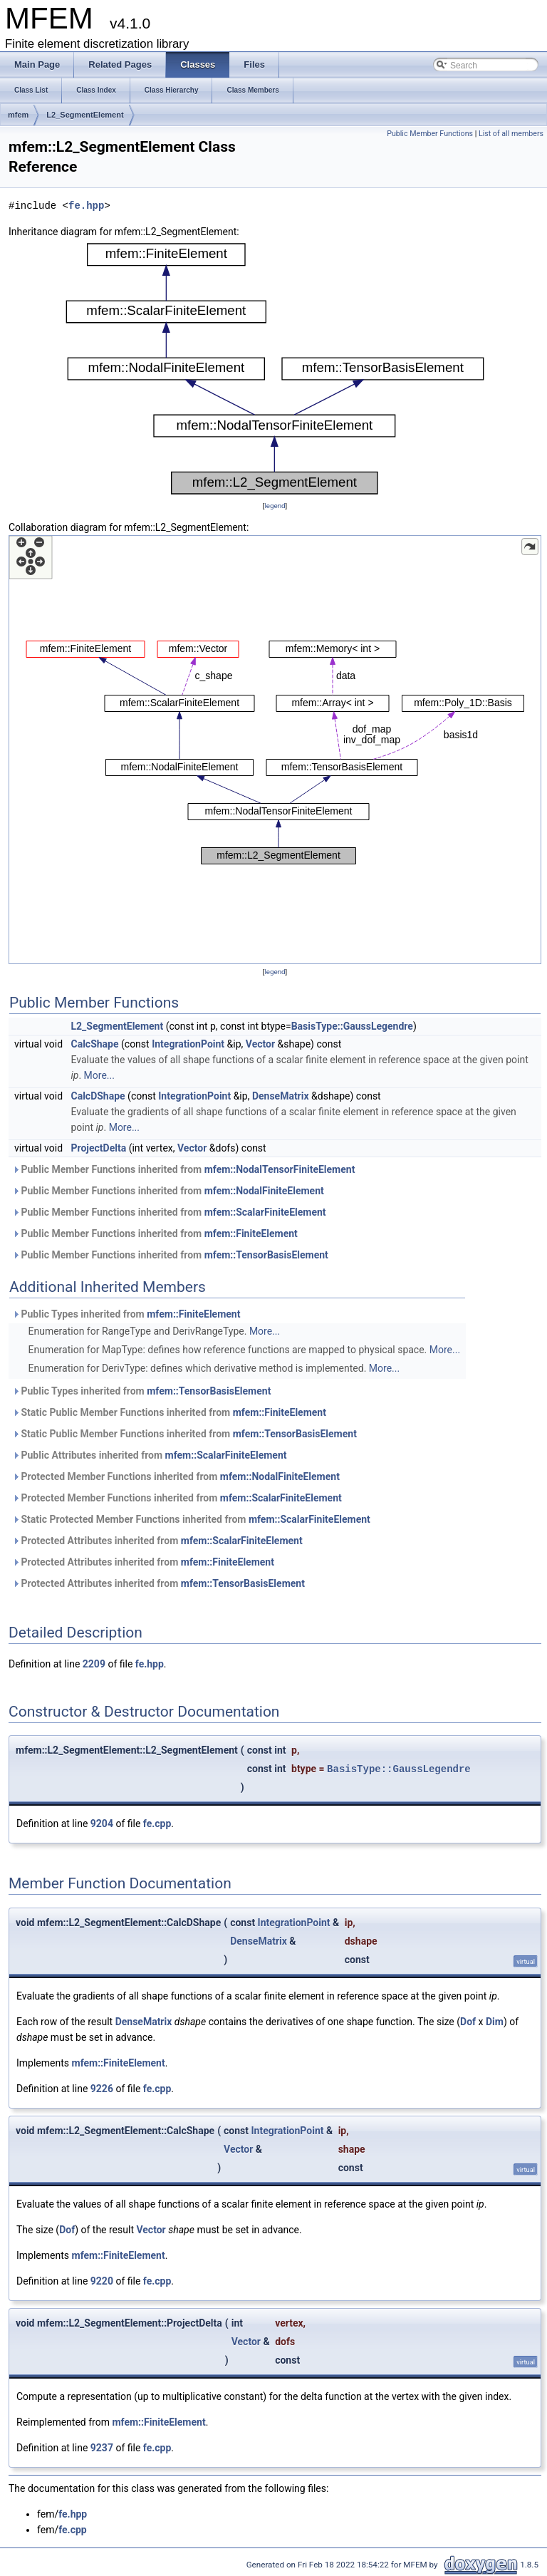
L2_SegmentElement (84, 114)
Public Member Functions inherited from (183, 1169)
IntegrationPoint (188, 1044)
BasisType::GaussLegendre (352, 1026)
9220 (101, 2281)
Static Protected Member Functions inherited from (191, 1519)
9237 (101, 2447)
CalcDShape (98, 1096)
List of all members (511, 133)
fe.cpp (157, 1823)
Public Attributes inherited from (149, 1455)
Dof (468, 2021)
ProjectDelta (99, 1148)
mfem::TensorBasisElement (266, 1255)
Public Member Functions (430, 133)
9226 (101, 2088)
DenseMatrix (280, 1096)
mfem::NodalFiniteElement (264, 1190)
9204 (101, 1823)
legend (274, 505)
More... (99, 1075)
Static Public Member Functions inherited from (169, 1412)
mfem (18, 114)
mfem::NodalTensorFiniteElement (279, 1169)
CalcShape (95, 1044)
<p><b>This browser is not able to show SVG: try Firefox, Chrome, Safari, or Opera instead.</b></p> (275, 368)
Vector (260, 1044)
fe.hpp (86, 205)
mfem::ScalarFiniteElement (265, 1212)
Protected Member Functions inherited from (176, 1476)
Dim (495, 2021)
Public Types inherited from (126, 1314)
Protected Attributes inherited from (157, 1540)
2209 (94, 1664)
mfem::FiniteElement (251, 1233)
